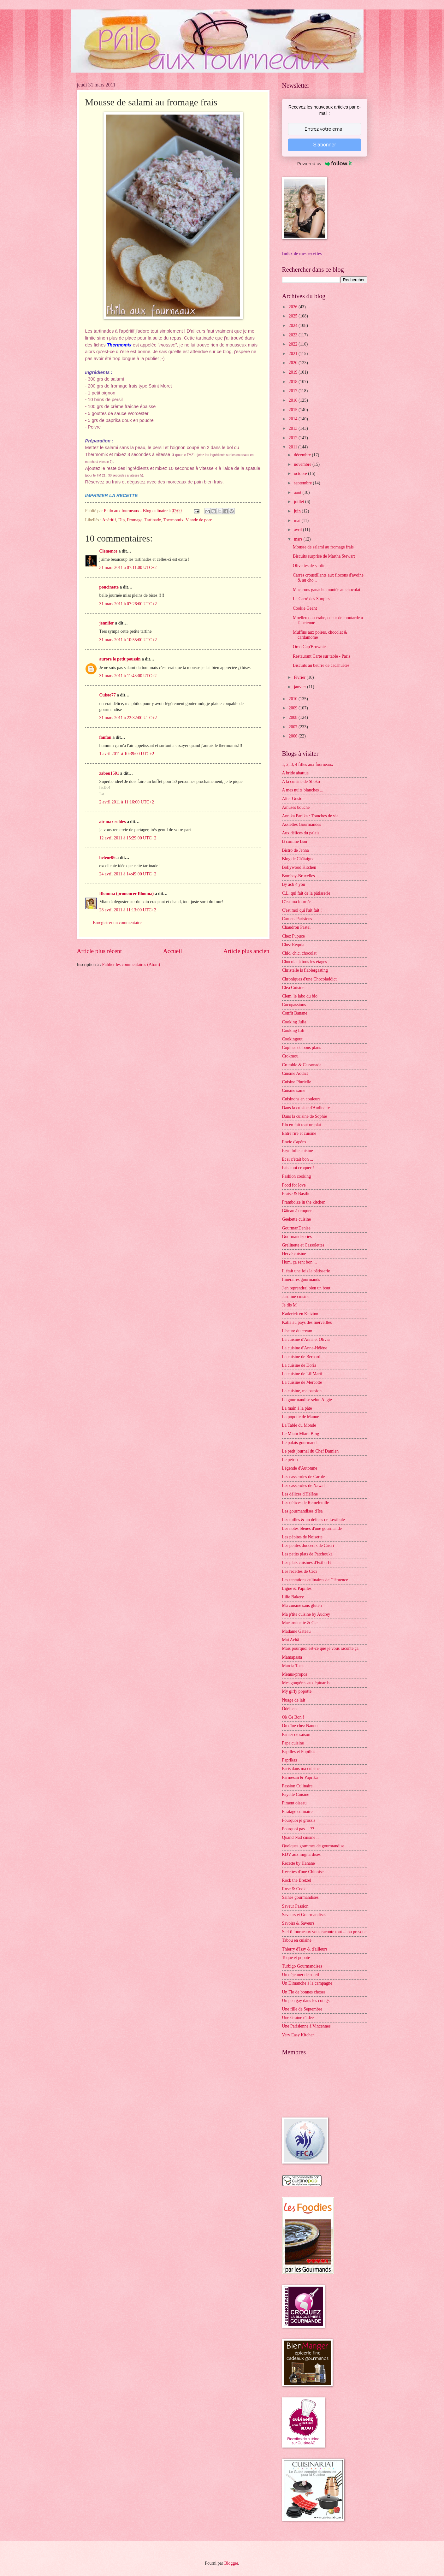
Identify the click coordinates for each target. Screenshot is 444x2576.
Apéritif (109, 520)
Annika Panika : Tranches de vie (310, 816)
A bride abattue (295, 773)
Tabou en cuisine (296, 1940)
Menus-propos (294, 1674)
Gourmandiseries (297, 1236)
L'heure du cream (297, 1331)
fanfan (105, 737)
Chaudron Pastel (296, 927)
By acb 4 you (293, 884)
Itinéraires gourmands (301, 1279)
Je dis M (289, 1305)
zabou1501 (109, 773)
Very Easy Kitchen (298, 2035)
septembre (303, 483)
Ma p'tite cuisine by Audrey (306, 1614)
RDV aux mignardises (301, 1854)
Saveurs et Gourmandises (304, 1914)
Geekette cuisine (296, 1219)
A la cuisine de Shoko (301, 781)
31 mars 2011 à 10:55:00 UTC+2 (128, 639)
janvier (300, 686)
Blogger (231, 2563)
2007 (294, 727)
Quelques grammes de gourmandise (313, 1846)
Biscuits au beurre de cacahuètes (321, 665)
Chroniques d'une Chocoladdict (309, 979)
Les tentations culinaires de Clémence (315, 1580)
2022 (294, 344)
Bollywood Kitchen (299, 867)
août (298, 492)
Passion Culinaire (297, 1786)
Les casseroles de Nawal (303, 1485)
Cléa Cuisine (293, 987)
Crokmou (290, 1056)
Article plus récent (99, 951)
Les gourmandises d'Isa (302, 1511)
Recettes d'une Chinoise (303, 1871)
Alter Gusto (292, 798)
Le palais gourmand (299, 1442)
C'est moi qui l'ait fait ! (302, 910)
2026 (294, 307)
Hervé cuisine (294, 1253)
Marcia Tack (293, 1665)
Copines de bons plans (301, 1047)
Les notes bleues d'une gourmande (312, 1528)
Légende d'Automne (299, 1468)
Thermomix (173, 520)
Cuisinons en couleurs (301, 1099)
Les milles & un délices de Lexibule (313, 1519)
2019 (294, 372)
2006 (294, 736)
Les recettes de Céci (299, 1571)
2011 (294, 447)
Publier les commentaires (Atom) (131, 964)
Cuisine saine (293, 1090)
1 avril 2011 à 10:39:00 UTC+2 (126, 753)
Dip (121, 520)
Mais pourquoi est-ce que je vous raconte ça (320, 1648)
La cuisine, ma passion (302, 1391)
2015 (294, 409)
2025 (294, 316)
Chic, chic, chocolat (299, 953)
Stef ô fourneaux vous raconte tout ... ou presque (324, 1931)
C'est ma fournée (296, 901)
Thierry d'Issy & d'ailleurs (305, 1949)
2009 (294, 708)
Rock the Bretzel (296, 1880)
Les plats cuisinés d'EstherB (306, 1562)
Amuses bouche (296, 807)
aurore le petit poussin (120, 659)
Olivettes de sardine (310, 565)
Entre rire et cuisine (299, 1133)
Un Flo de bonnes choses (304, 1992)
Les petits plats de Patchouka (307, 1554)
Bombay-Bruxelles (298, 875)
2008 (294, 717)
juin (298, 511)
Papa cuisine (293, 1743)
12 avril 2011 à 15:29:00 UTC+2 (128, 838)
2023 (294, 335)
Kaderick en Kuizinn (300, 1314)
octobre (301, 473)
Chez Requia (293, 944)
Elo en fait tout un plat (301, 1124)
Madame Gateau (296, 1631)
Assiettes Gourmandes (301, 824)
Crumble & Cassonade (302, 1065)
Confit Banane (294, 1013)
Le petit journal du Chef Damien (310, 1451)
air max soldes (112, 821)
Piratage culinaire (297, 1811)
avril (298, 529)
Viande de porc (199, 520)
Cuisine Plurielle (296, 1082)
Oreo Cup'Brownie (309, 646)
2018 (294, 381)
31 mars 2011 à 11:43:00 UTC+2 (128, 675)
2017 (294, 390)
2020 (294, 362)
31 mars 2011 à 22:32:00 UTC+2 (128, 717)
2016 (294, 400)
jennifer (106, 623)
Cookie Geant (305, 608)
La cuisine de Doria (299, 1365)
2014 (294, 419)
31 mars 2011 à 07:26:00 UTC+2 (128, 603)
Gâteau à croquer (297, 1210)
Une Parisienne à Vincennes (306, 2026)
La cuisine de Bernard (301, 1356)
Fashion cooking (296, 1176)
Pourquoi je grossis (299, 1820)
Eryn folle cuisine (297, 1150)
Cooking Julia (294, 1022)
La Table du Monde (299, 1425)
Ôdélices (289, 1708)
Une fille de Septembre (302, 2009)
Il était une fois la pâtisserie (306, 1271)
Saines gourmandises (300, 1897)
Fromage (134, 520)
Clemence (108, 551)
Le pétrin (290, 1459)
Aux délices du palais (300, 833)
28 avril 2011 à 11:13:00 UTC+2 (127, 910)
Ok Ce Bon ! (293, 1717)
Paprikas (289, 1760)
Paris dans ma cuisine (301, 1768)
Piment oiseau (294, 1803)
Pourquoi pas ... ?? (298, 1829)
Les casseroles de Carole (303, 1476)
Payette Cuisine (295, 1794)
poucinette (109, 587)
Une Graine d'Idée (298, 2017)
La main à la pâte (297, 1408)
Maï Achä (290, 1639)
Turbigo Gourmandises (302, 1966)
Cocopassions (294, 1004)
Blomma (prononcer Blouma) (127, 893)
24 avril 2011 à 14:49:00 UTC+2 (128, 874)
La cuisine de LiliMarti (302, 1373)
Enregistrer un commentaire (117, 922)
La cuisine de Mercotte (302, 1382)
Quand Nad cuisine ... (301, 1837)
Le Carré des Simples (311, 598)
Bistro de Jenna (295, 850)
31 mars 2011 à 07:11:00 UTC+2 (128, 567)
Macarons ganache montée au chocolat (326, 589)
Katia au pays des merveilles (307, 1322)
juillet (299, 501)
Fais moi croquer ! (298, 1167)
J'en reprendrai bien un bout (306, 1288)
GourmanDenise (296, 1228)
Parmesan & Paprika (300, 1777)
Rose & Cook (294, 1888)
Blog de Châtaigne (298, 858)
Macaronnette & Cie (300, 1622)
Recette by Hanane (298, 1863)
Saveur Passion (295, 1906)
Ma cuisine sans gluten (302, 1605)
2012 (294, 437)
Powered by (324, 163)
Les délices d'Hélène (300, 1494)
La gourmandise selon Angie (307, 1399)
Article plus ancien (246, 951)
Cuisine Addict (295, 1073)
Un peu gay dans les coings (306, 2000)
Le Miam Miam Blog (300, 1433)
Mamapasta (292, 1657)
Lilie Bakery (293, 1597)
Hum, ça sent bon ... (299, 1262)
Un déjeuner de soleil (300, 1974)
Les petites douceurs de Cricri (308, 1545)
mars (298, 539)
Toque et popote (296, 1957)
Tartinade (153, 520)
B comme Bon (294, 841)
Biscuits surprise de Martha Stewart (324, 556)
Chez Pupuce (293, 936)
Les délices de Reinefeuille (305, 1502)
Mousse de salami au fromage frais (323, 547)
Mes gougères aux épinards (306, 1682)
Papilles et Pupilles (298, 1751)
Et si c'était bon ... (297, 1159)
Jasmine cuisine (296, 1296)
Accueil (172, 951)
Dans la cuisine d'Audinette (306, 1107)
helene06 (107, 857)
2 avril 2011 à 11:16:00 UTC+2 (126, 802)
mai (297, 520)
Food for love (294, 1185)
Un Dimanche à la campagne (307, 1983)
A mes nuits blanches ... (302, 790)
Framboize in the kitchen (304, 1202)
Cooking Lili (293, 1030)
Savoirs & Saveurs (298, 1923)
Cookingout (292, 1039)
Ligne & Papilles (297, 1588)
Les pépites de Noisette (302, 1537)
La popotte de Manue (300, 1416)
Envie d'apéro (294, 1142)
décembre (303, 455)
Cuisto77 (107, 695)
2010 (294, 698)
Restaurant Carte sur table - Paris (321, 656)
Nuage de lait (293, 1700)
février (300, 677)
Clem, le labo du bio (299, 996)
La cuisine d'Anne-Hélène (304, 1348)
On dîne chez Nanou (300, 1725)
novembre (303, 464)
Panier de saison (296, 1734)
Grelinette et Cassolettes (303, 1245)
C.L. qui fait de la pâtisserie (306, 893)
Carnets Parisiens (297, 918)
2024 (294, 325)
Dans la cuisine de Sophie (304, 1116)
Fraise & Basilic (296, 1193)
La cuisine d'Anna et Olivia (306, 1339)
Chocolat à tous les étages (304, 961)
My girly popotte (297, 1691)
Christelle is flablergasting (305, 970)
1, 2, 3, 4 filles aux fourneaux (307, 764)
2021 (294, 353)
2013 (294, 428)
